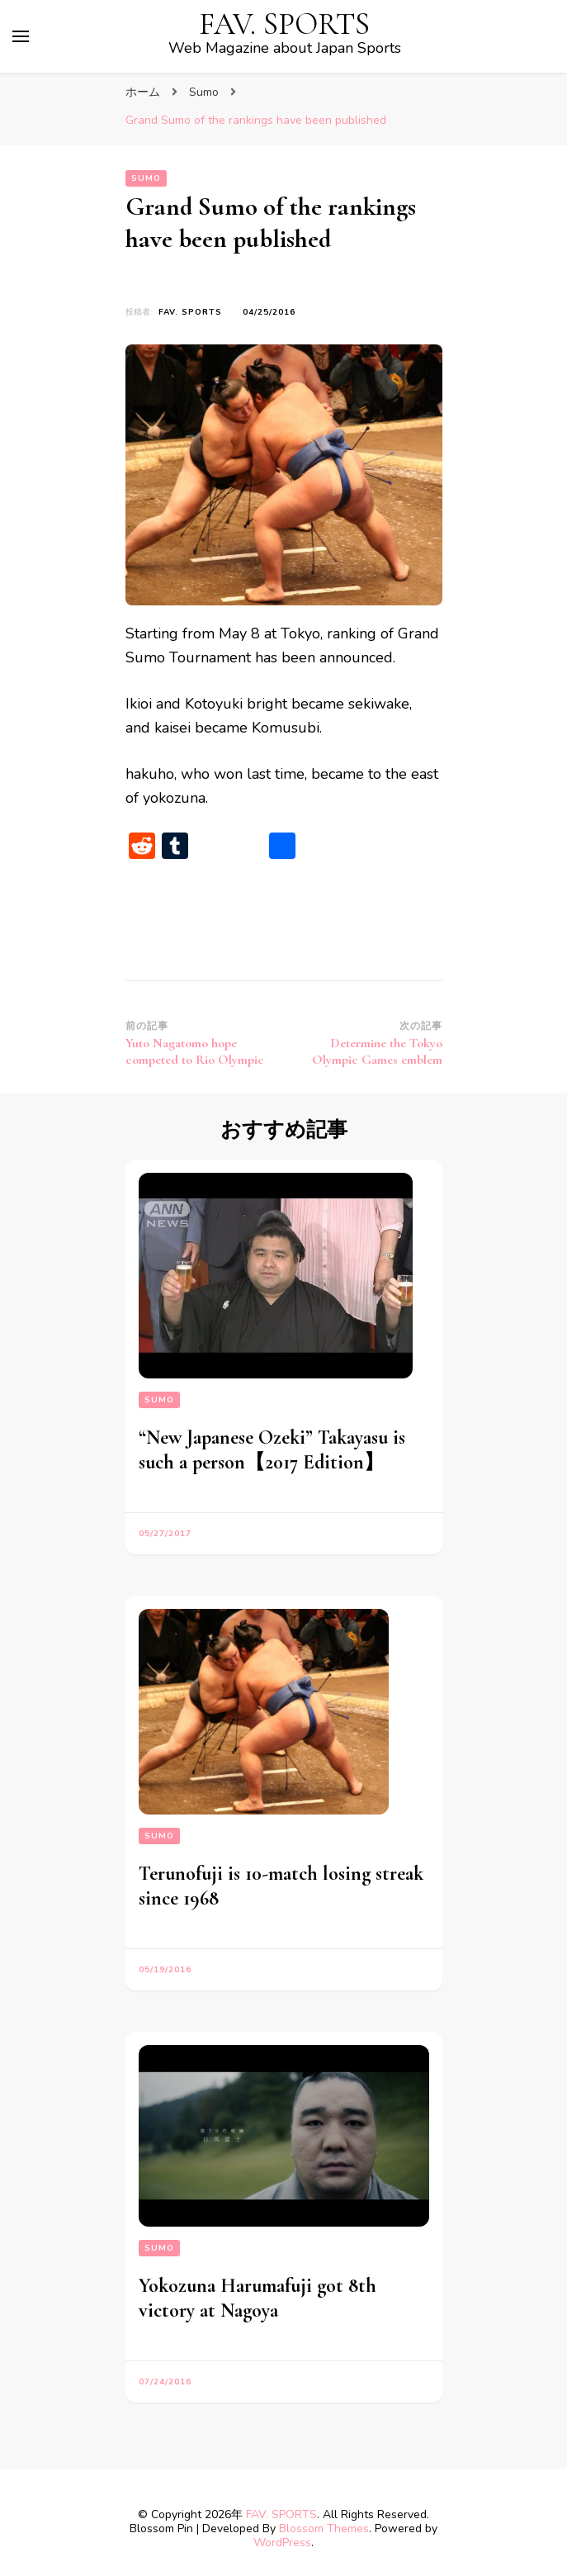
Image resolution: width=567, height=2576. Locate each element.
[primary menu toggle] (20, 36)
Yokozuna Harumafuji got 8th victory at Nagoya (257, 2298)
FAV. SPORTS (284, 24)
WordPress (282, 2542)
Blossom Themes (324, 2528)
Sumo (146, 178)
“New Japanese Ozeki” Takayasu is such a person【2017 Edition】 (272, 1450)
